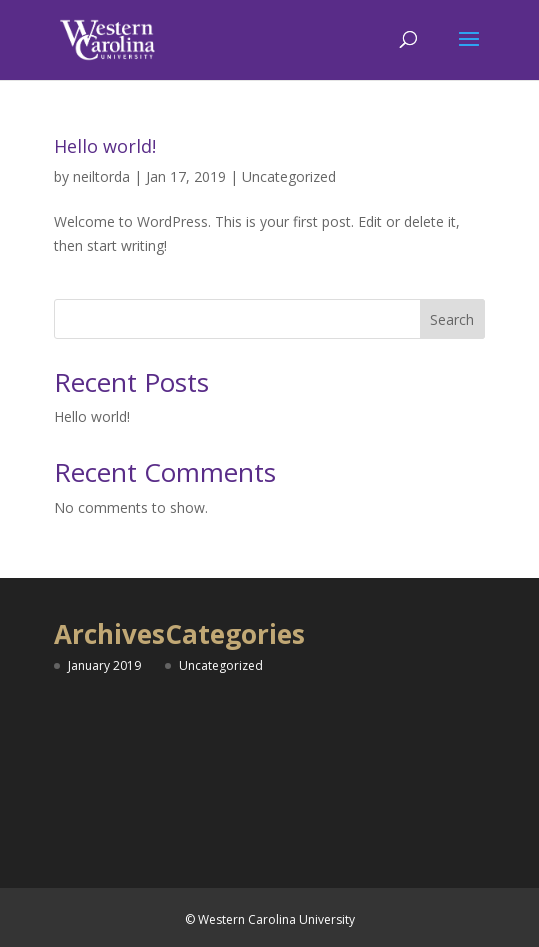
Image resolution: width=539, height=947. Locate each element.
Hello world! (105, 146)
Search (452, 319)
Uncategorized (289, 176)
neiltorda (101, 176)
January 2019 (104, 665)
